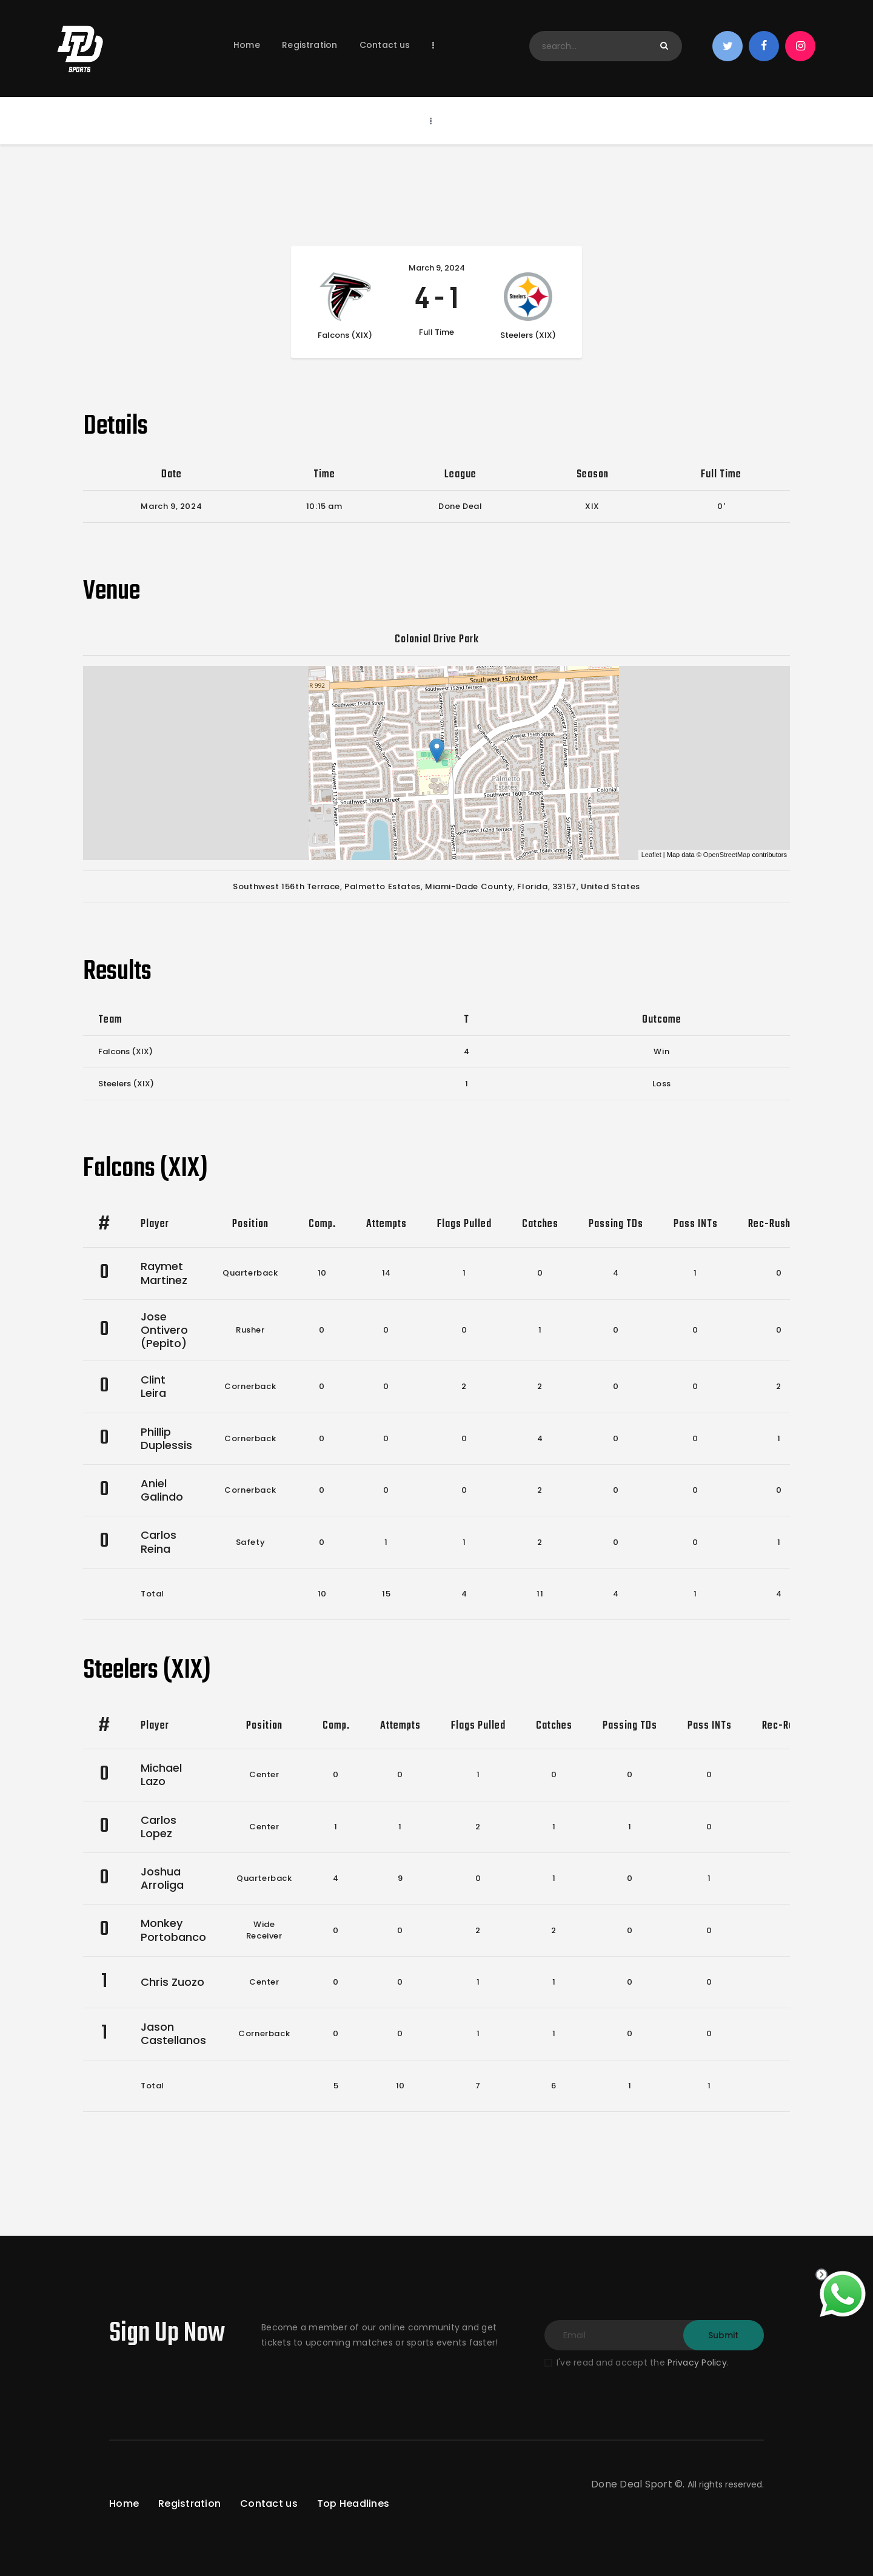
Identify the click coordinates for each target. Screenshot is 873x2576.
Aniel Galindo (162, 1490)
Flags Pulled (464, 1224)
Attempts (386, 1224)
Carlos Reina (158, 1541)
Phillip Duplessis (166, 1438)
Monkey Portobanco (173, 1929)
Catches (540, 1224)
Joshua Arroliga (162, 1878)
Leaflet (651, 854)
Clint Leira (153, 1386)
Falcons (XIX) (125, 1051)
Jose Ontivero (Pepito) (164, 1330)
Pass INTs (696, 1224)
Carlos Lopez (158, 1826)
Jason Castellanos (173, 2033)
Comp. (322, 1224)
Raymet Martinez (164, 1273)
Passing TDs (616, 1224)
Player (155, 1224)
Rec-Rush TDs (779, 1224)
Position (250, 1224)
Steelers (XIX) (126, 1083)
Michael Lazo (161, 1774)
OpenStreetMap (727, 854)
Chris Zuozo (172, 1981)
